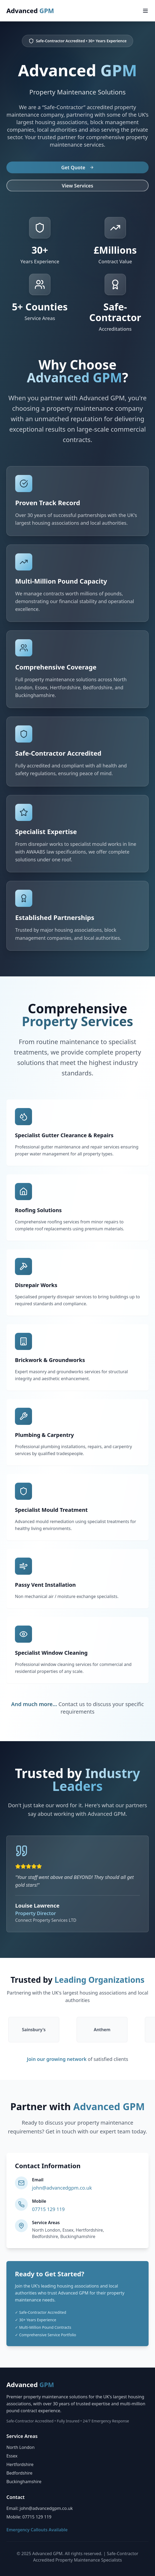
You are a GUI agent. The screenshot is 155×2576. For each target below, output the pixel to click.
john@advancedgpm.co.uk (62, 2188)
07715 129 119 (48, 2209)
